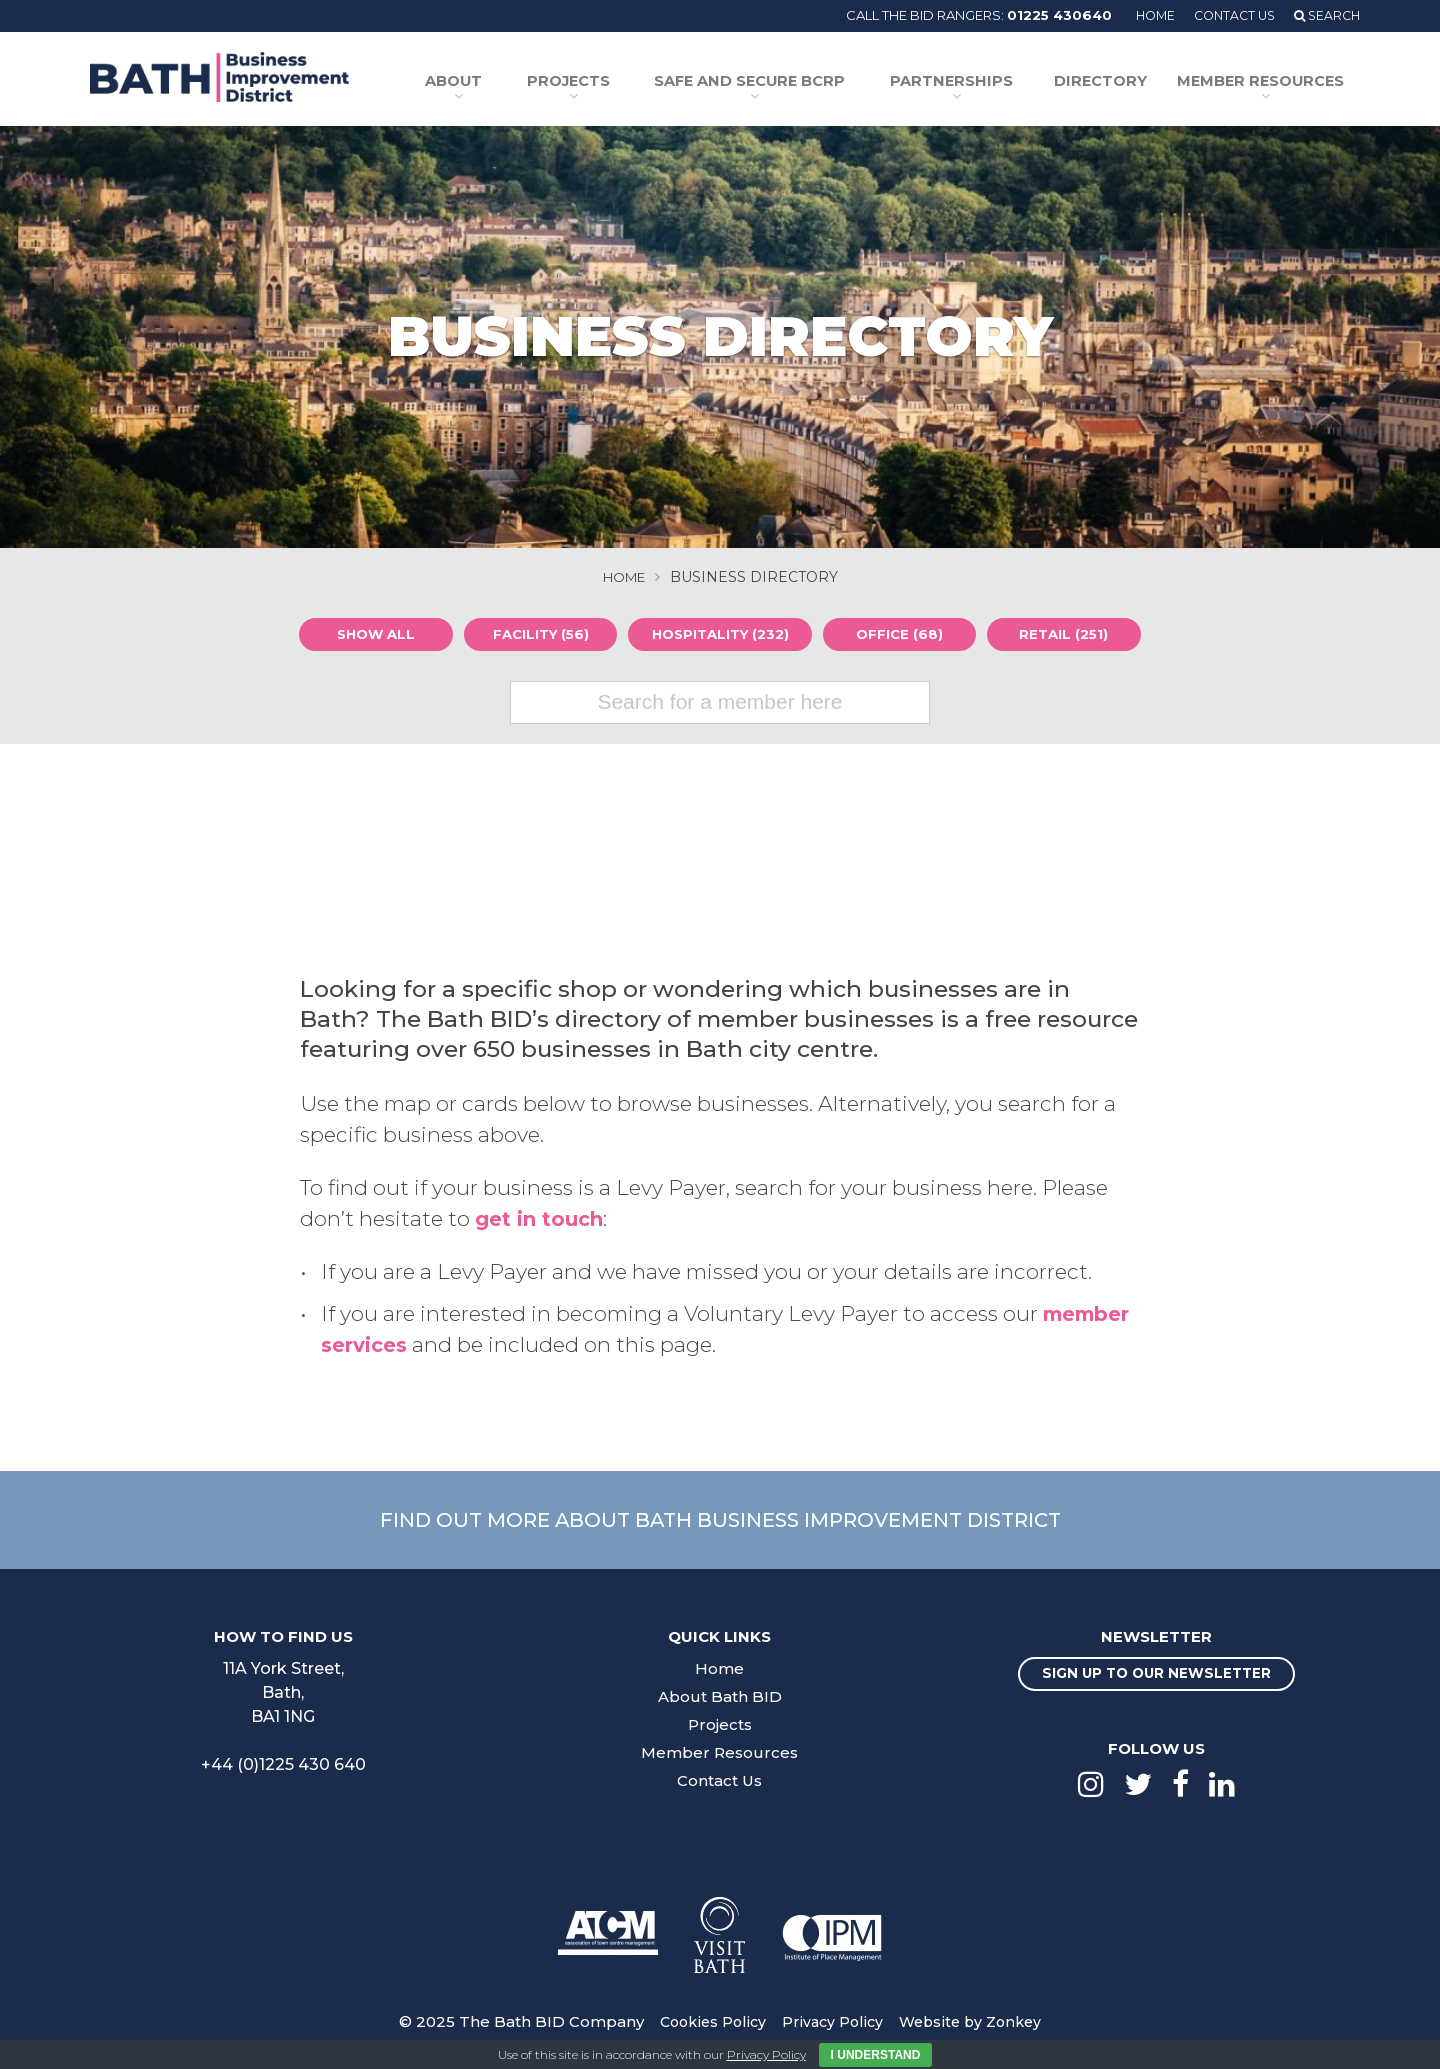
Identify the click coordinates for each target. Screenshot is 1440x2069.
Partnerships (967, 83)
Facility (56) (535, 634)
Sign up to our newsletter (1156, 1673)
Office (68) (904, 634)
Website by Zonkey (975, 2020)
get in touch (543, 1216)
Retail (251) (1069, 634)
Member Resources (1260, 83)
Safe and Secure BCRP (774, 83)
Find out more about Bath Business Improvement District (720, 1517)
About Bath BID (720, 1694)
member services (420, 1342)
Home (1144, 15)
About (489, 83)
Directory (1112, 83)
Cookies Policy (707, 2020)
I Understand (876, 2055)
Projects (599, 83)
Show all (370, 634)
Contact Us (1227, 15)
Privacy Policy (831, 2020)
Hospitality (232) (720, 634)
